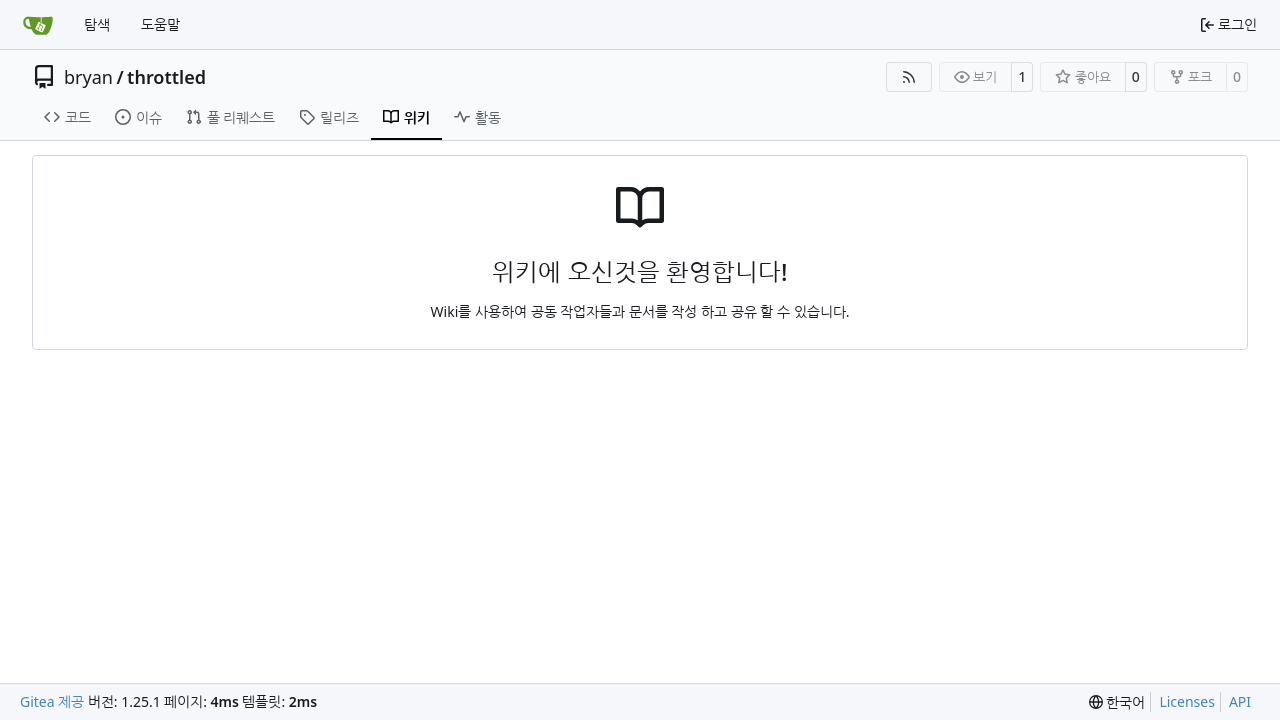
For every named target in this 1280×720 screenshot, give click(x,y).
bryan (88, 77)
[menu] (1117, 702)
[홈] (38, 25)
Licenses (1187, 701)
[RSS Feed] (909, 77)
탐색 (97, 24)
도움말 (160, 24)
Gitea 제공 (52, 701)
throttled (166, 77)
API (1240, 701)
